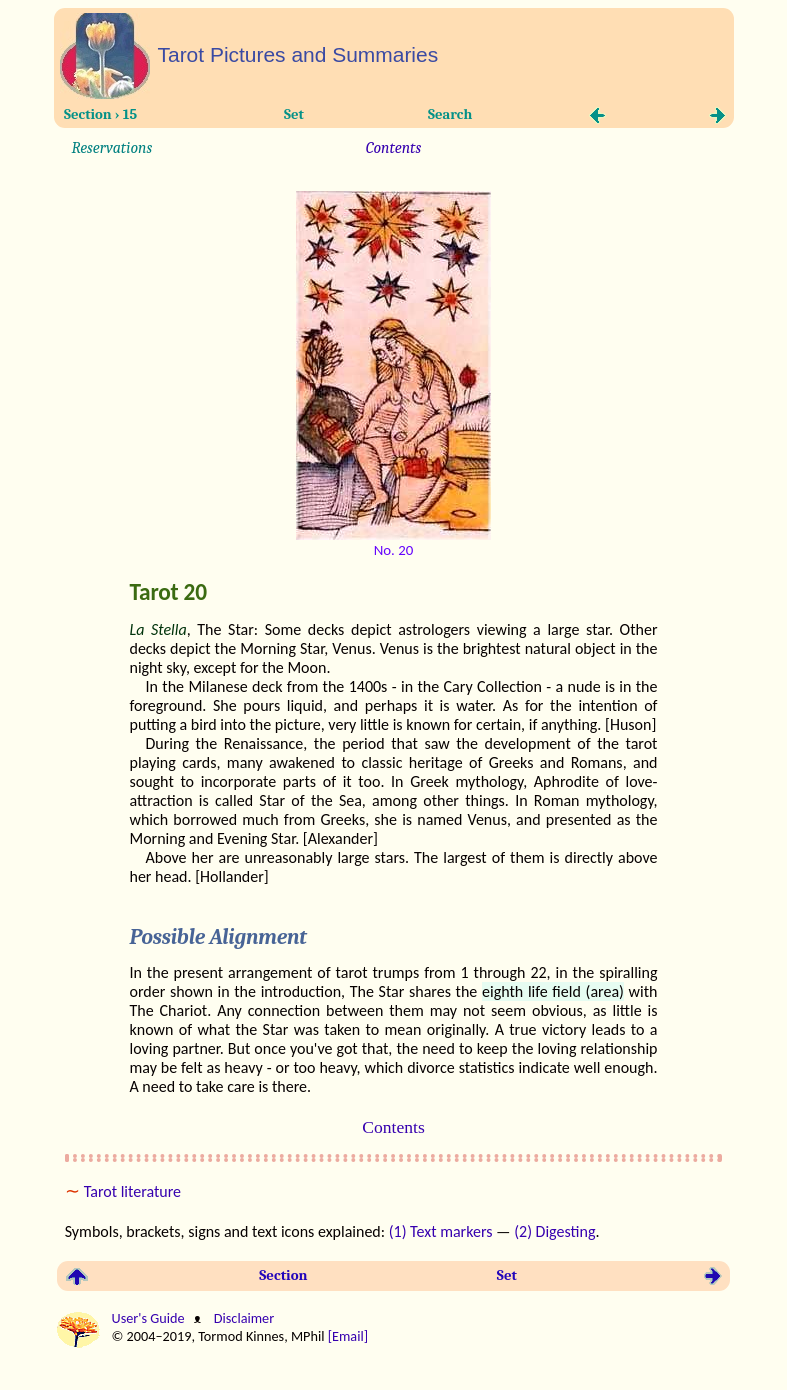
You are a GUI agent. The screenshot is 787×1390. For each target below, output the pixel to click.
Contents (393, 148)
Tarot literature (132, 1191)
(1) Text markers (441, 1231)
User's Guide (150, 1318)
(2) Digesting (554, 1231)
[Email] (350, 1336)
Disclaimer (242, 1318)
